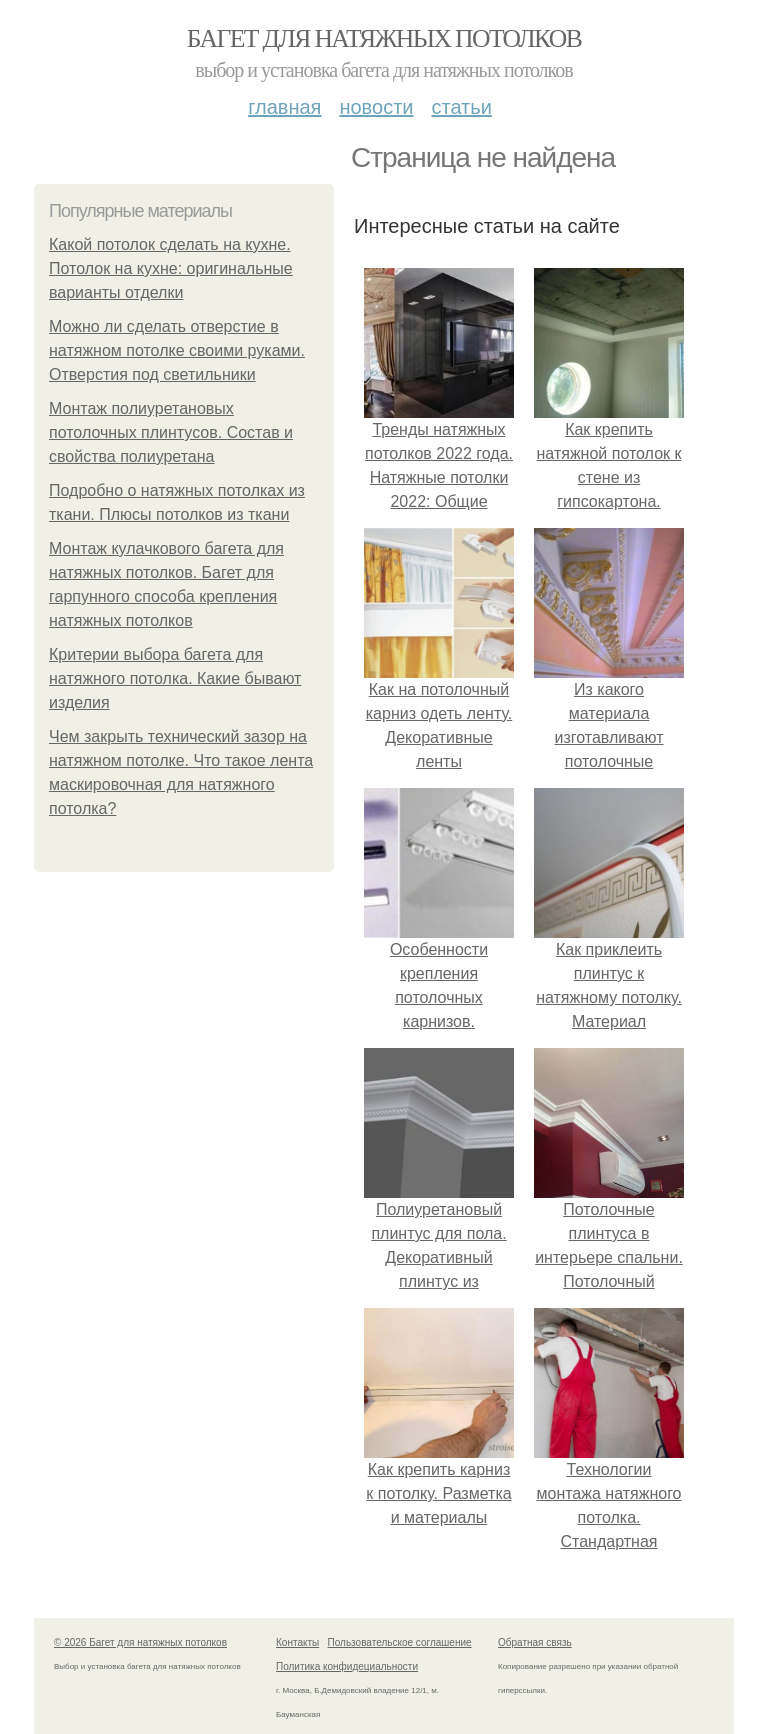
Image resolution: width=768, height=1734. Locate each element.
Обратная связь (535, 1642)
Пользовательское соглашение (400, 1642)
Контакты (297, 1642)
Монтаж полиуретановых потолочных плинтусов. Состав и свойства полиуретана (171, 432)
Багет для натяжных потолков (384, 38)
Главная (284, 107)
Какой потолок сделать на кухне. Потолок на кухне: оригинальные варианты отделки (171, 268)
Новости (376, 107)
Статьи (461, 107)
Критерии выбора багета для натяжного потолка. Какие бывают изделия (175, 678)
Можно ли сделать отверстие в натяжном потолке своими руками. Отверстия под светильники (177, 350)
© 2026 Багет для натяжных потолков (140, 1642)
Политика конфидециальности (347, 1666)
